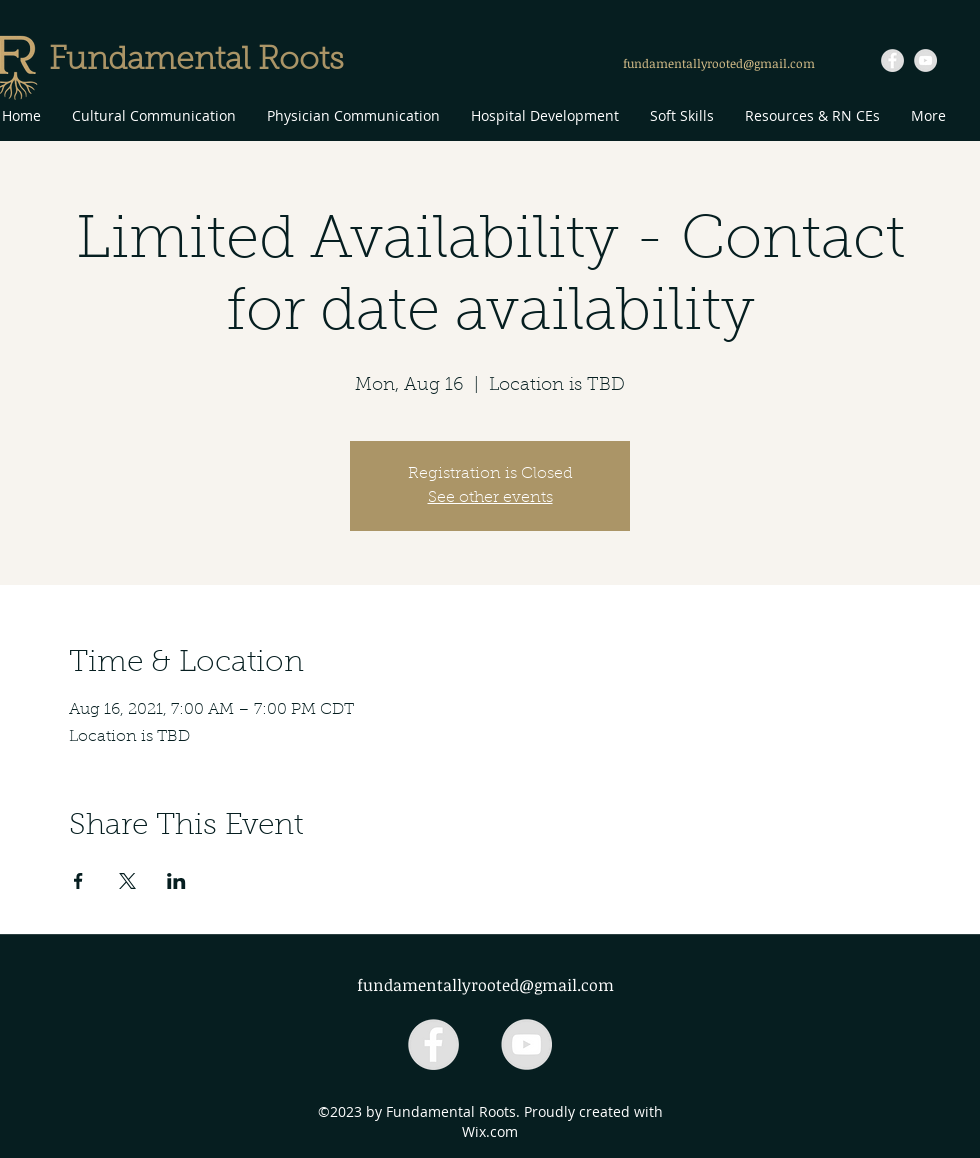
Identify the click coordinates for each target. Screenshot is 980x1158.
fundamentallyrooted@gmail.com (719, 63)
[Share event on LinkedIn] (176, 881)
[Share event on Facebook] (78, 881)
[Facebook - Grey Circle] (892, 60)
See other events (490, 498)
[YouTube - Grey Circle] (925, 60)
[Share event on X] (127, 881)
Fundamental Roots (196, 61)
